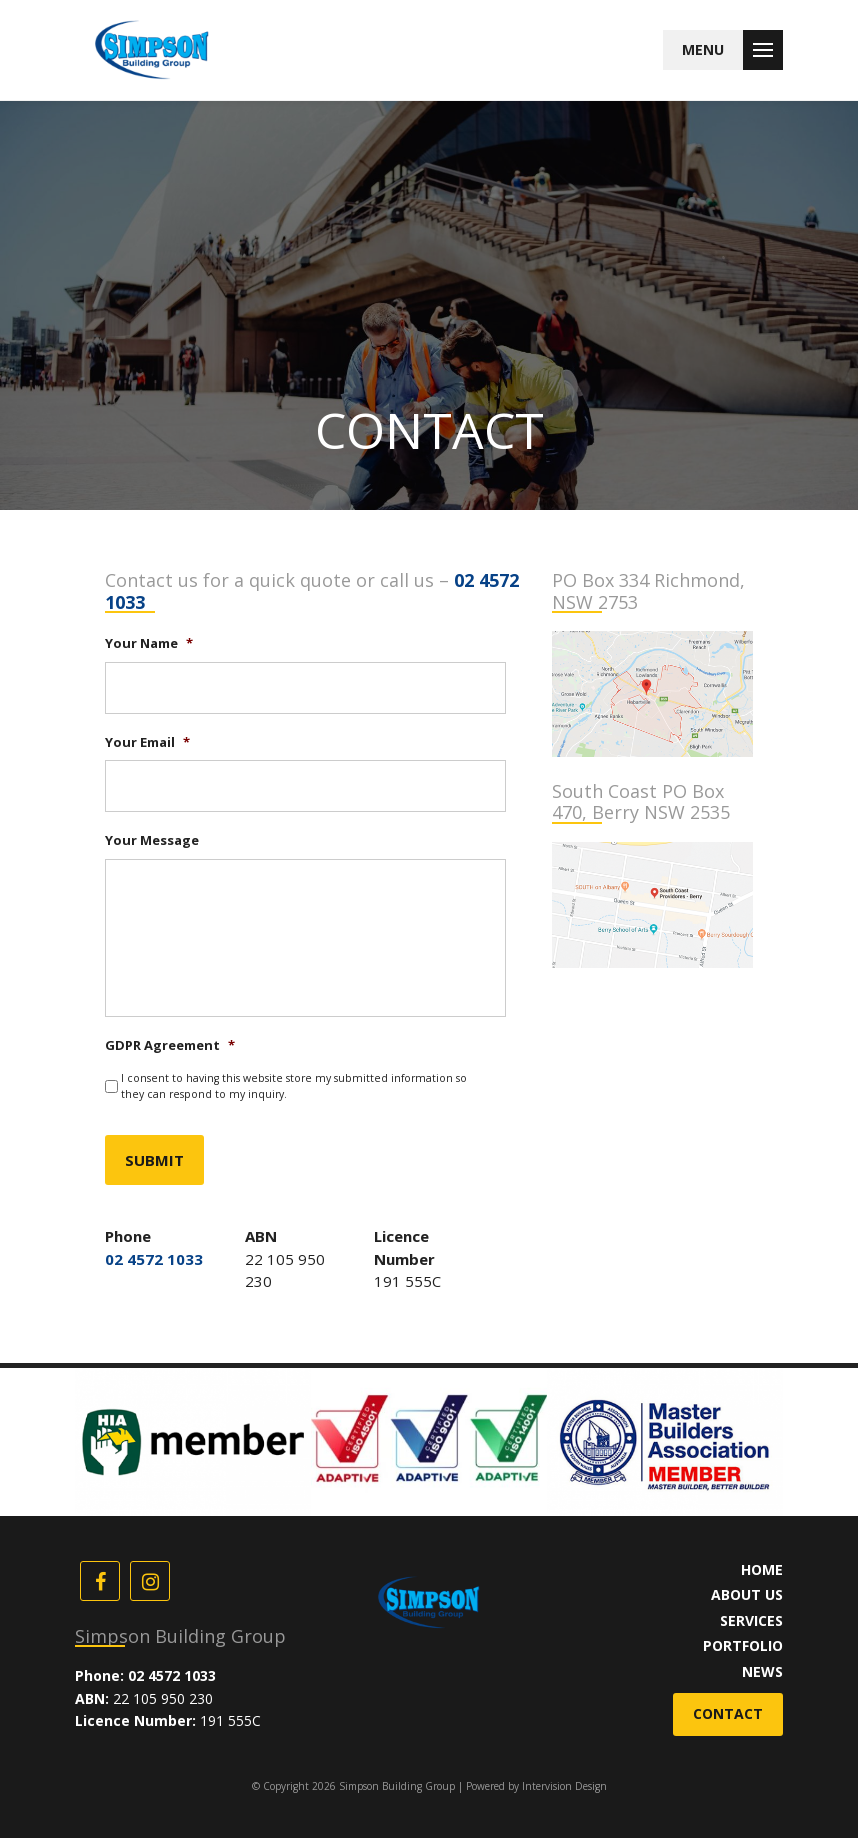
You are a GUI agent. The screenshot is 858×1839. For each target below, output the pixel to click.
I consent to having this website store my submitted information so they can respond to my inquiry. (294, 1088)
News (762, 1672)
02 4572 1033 (154, 1260)
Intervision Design (564, 1787)
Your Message (152, 840)
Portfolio (743, 1646)
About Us (747, 1595)
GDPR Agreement (170, 1047)
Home (762, 1570)
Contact (728, 1714)
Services (751, 1621)
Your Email (147, 742)
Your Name (149, 643)
